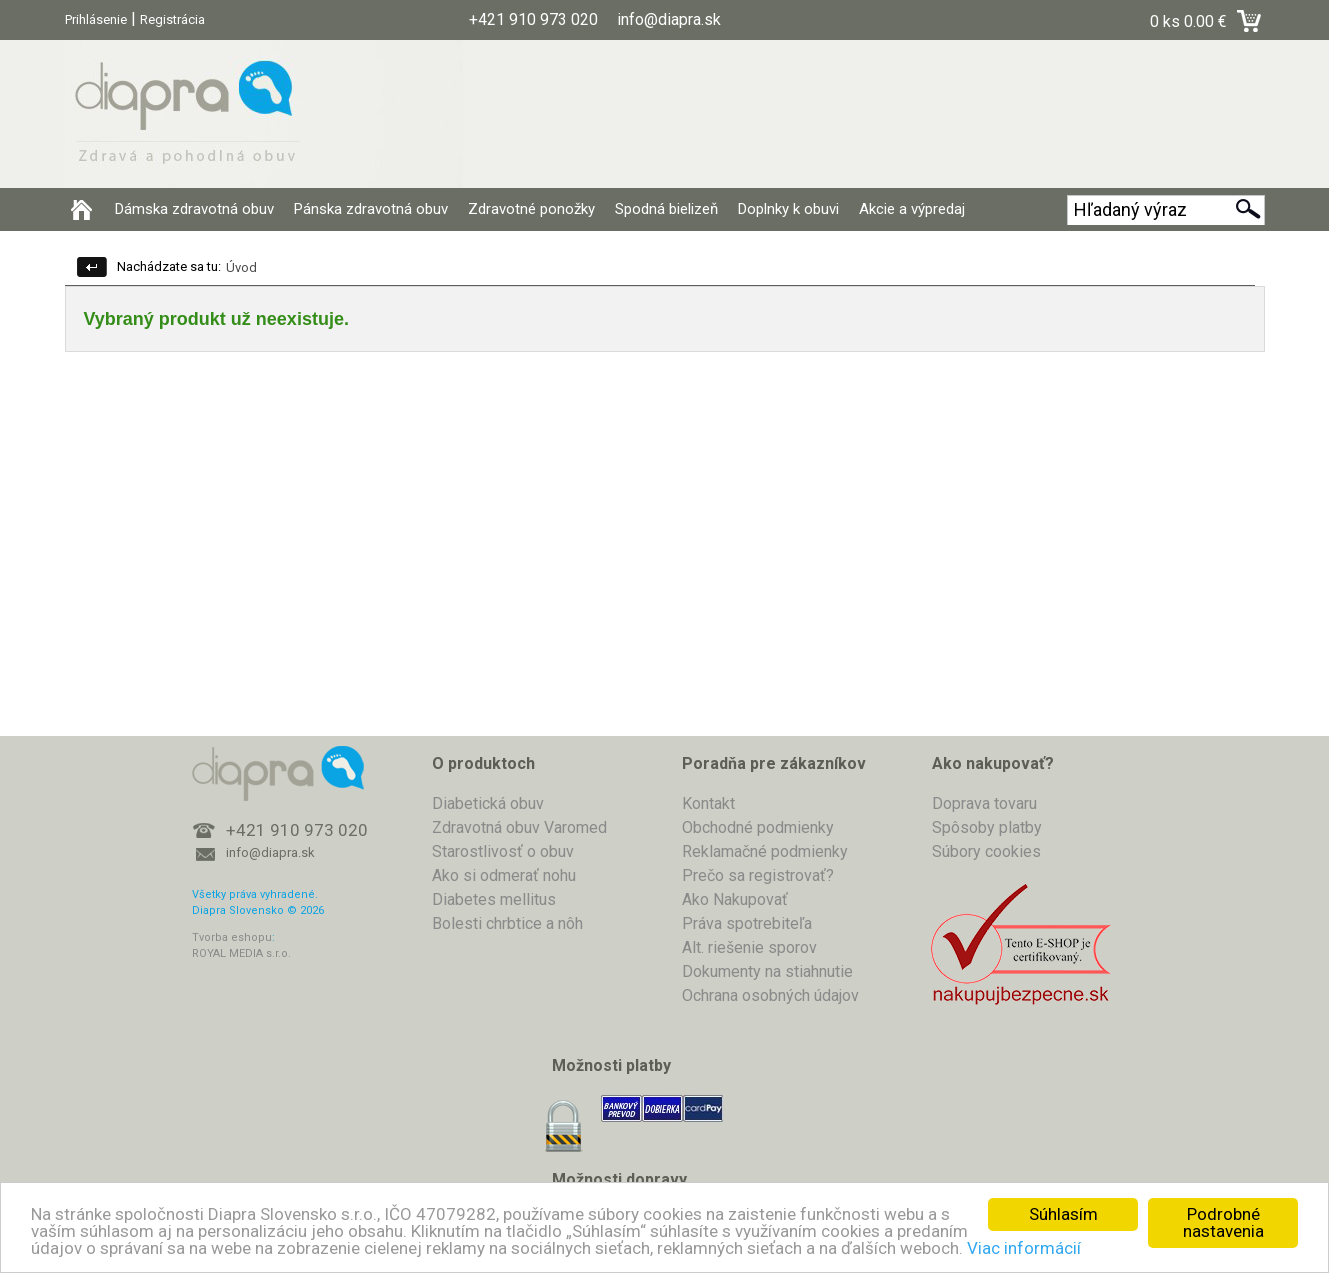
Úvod (241, 267)
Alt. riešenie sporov (749, 947)
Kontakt (708, 803)
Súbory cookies (986, 851)
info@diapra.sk (270, 852)
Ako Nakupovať (735, 899)
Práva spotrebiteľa (747, 923)
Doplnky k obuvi (788, 209)
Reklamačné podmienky (765, 851)
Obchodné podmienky (758, 827)
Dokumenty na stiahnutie (767, 971)
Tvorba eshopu (232, 937)
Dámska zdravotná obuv (194, 209)
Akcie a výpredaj (912, 209)
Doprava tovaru (984, 803)
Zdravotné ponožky (531, 209)
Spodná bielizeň (666, 209)
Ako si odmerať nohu (504, 875)
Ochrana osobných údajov (770, 995)
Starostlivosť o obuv (503, 851)
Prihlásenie (96, 19)
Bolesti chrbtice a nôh (507, 923)
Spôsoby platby (987, 827)
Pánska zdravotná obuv (371, 209)
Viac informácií (1024, 1248)
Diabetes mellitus (494, 899)
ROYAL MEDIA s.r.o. (241, 953)
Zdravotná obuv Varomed (519, 827)
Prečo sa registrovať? (758, 875)
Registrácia (172, 19)
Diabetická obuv (488, 803)
